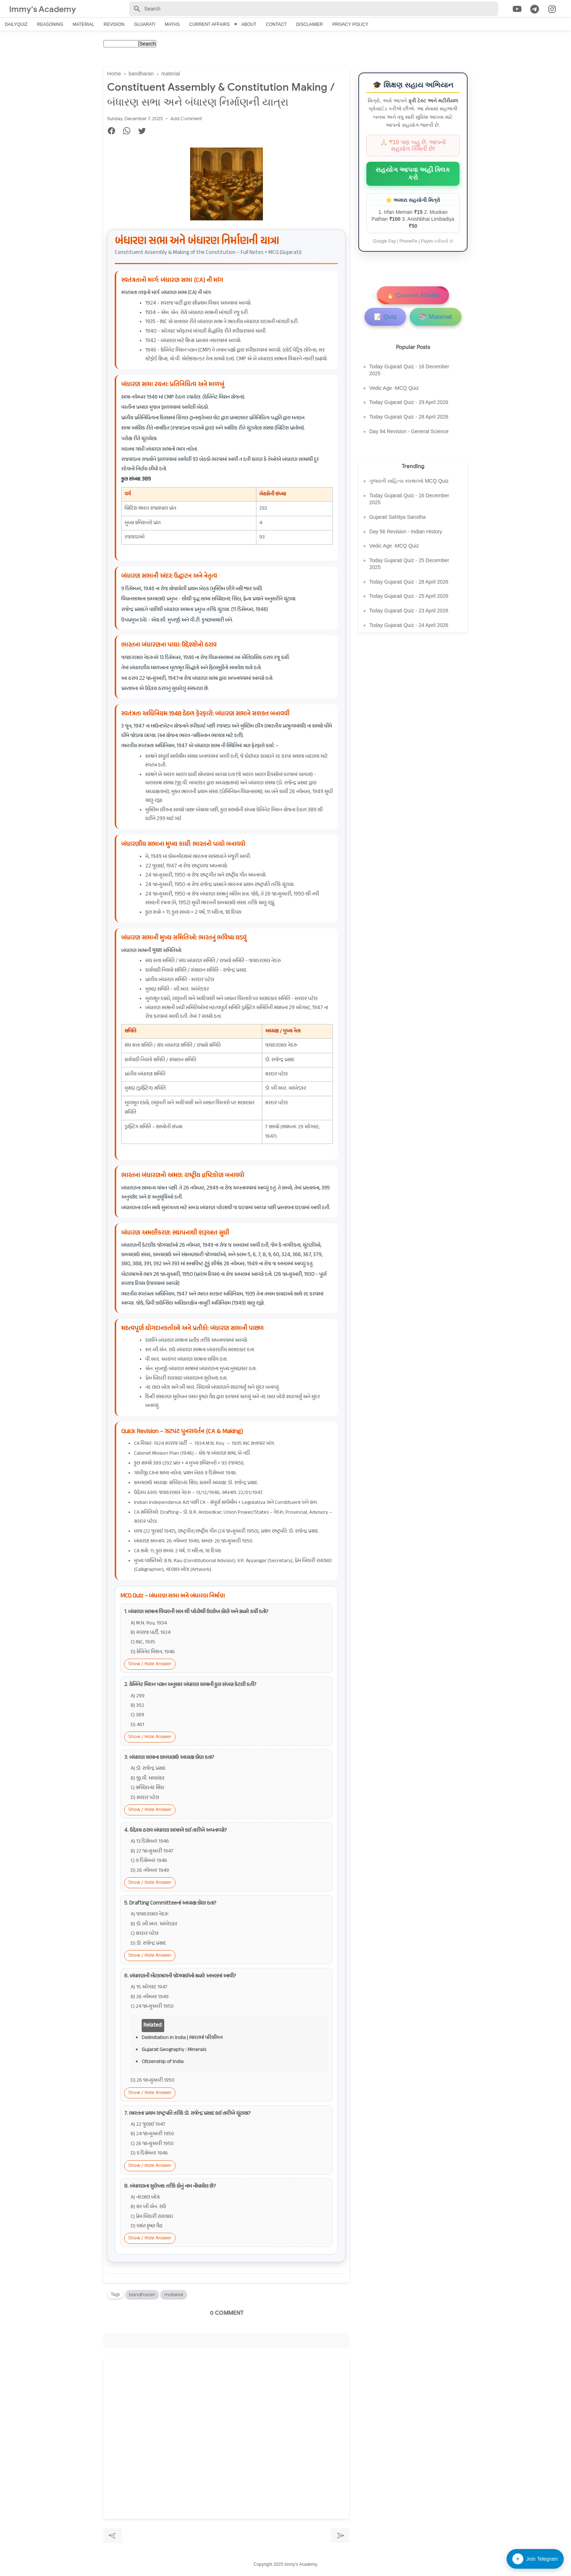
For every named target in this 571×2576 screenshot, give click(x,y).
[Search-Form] (313, 8)
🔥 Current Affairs (412, 295)
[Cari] (566, 10)
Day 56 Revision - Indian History (405, 531)
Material (83, 24)
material (173, 2296)
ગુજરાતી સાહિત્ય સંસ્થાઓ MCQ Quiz (409, 481)
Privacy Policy (350, 24)
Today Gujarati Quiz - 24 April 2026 (408, 625)
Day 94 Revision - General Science (409, 431)
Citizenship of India (163, 2063)
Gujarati (144, 24)
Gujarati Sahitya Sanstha (397, 517)
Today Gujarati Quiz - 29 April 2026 (408, 402)
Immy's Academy (45, 9)
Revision (114, 24)
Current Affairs (209, 24)
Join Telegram (535, 2558)
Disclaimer (309, 24)
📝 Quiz (385, 316)
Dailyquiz (16, 24)
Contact (276, 24)
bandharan (142, 2296)
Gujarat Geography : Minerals (174, 2051)
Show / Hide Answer (150, 1665)
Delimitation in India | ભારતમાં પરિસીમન (182, 2039)
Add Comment (186, 120)
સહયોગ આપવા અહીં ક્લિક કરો (412, 173)
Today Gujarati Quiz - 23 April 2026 (408, 610)
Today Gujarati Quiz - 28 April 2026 (408, 417)
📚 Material (435, 316)
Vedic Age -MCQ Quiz (394, 388)
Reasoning (50, 24)
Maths (172, 24)
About (248, 24)
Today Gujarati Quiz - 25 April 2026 (408, 596)
